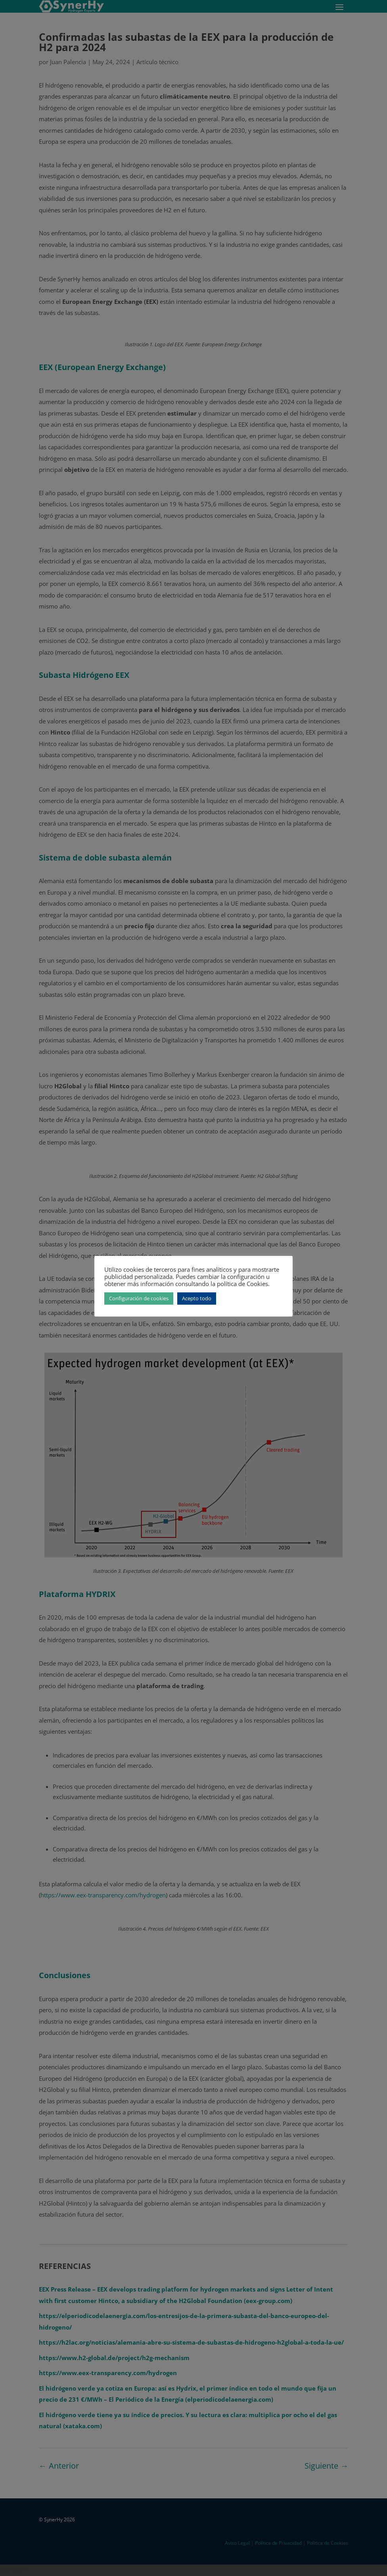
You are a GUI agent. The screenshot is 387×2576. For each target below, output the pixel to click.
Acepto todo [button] (196, 1298)
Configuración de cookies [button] (139, 1298)
